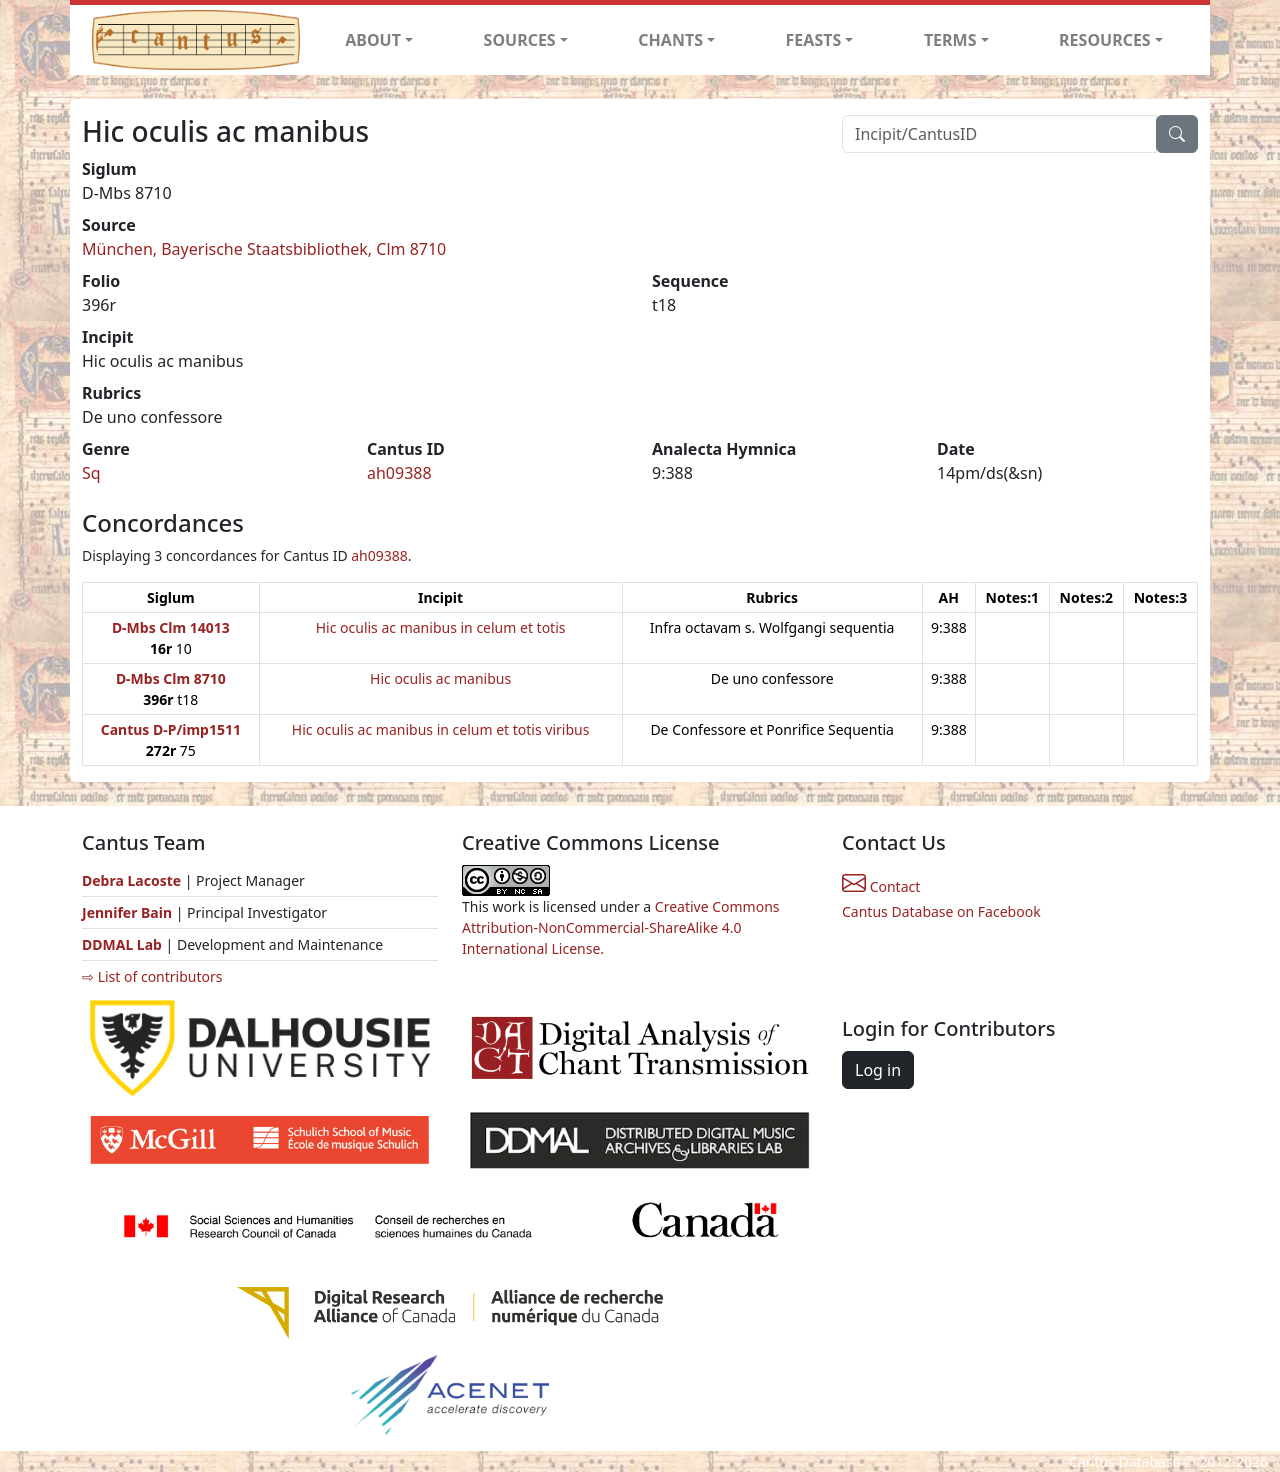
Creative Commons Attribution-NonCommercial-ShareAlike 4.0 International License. (621, 927)
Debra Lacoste (131, 880)
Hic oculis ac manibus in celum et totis (441, 627)
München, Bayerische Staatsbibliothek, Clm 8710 (264, 249)
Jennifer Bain (129, 912)
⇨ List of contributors (152, 976)
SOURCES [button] (520, 40)
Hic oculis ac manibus (440, 678)
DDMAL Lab (122, 944)
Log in (878, 1070)
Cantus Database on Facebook (941, 911)
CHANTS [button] (670, 40)
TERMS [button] (950, 40)
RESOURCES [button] (1105, 40)
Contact (881, 886)
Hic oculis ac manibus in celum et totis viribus (441, 729)
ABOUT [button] (373, 40)
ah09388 (399, 473)
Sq (91, 473)
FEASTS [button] (814, 40)
